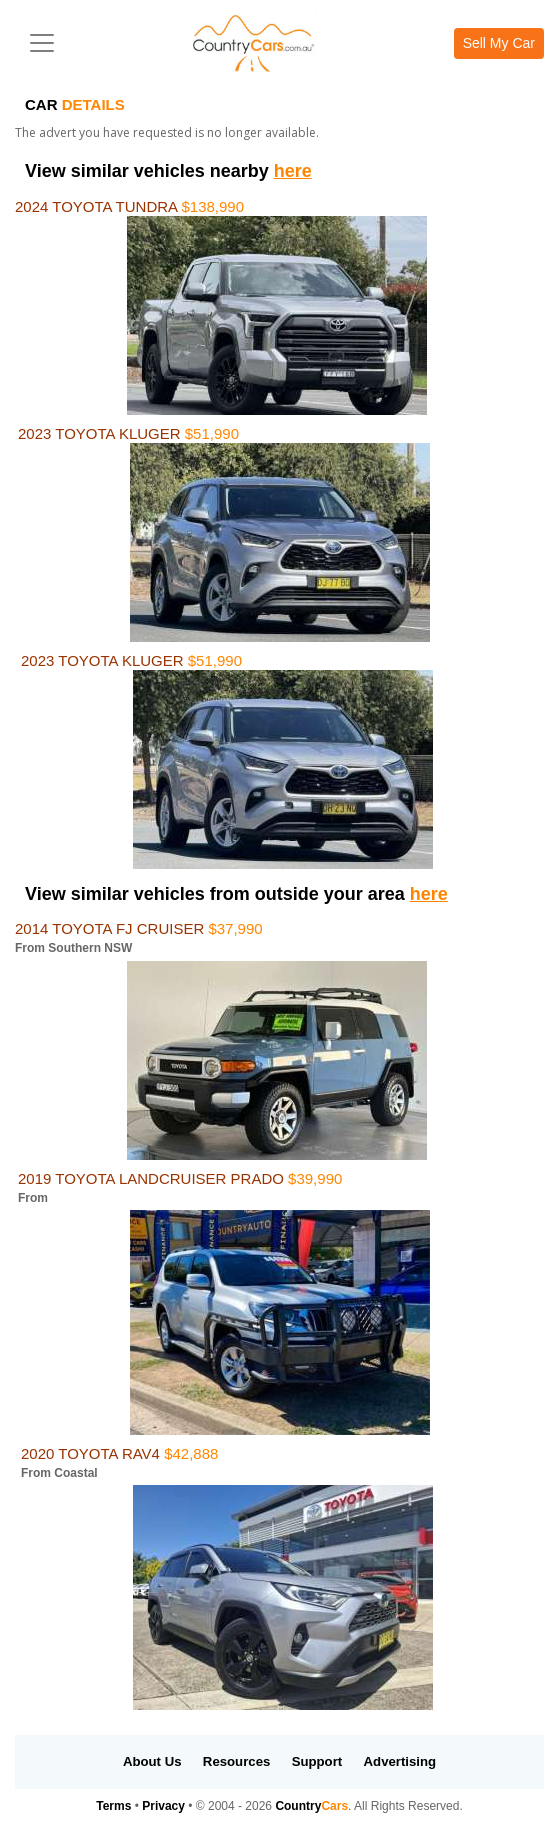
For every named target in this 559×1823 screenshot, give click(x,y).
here (293, 171)
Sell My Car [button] (499, 43)
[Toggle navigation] (42, 43)
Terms (113, 1806)
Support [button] (317, 1761)
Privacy (163, 1806)
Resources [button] (236, 1761)
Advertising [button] (400, 1761)
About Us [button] (152, 1761)
